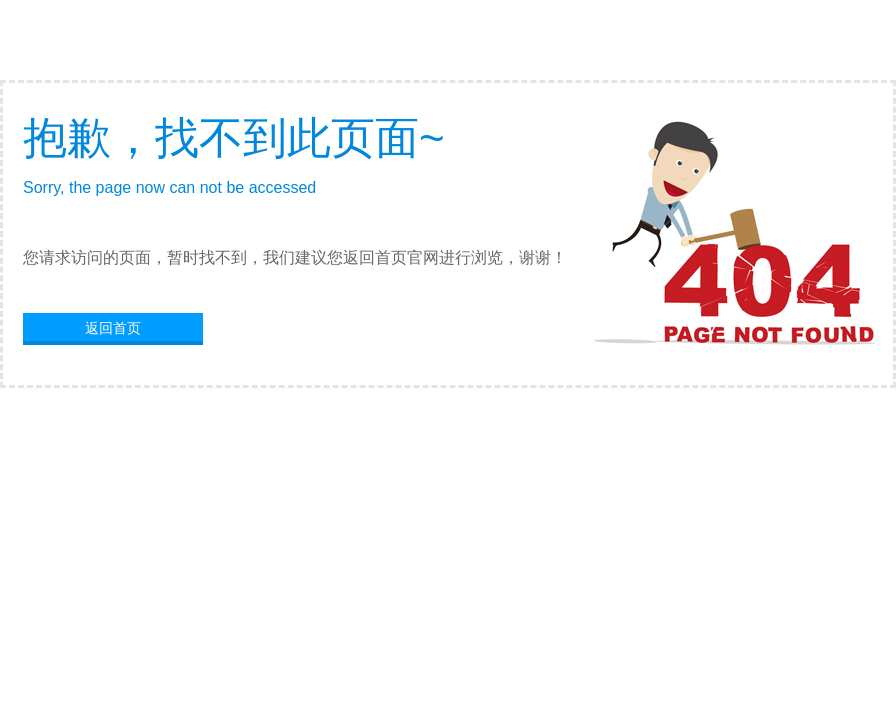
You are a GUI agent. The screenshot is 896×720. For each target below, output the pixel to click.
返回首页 (113, 328)
